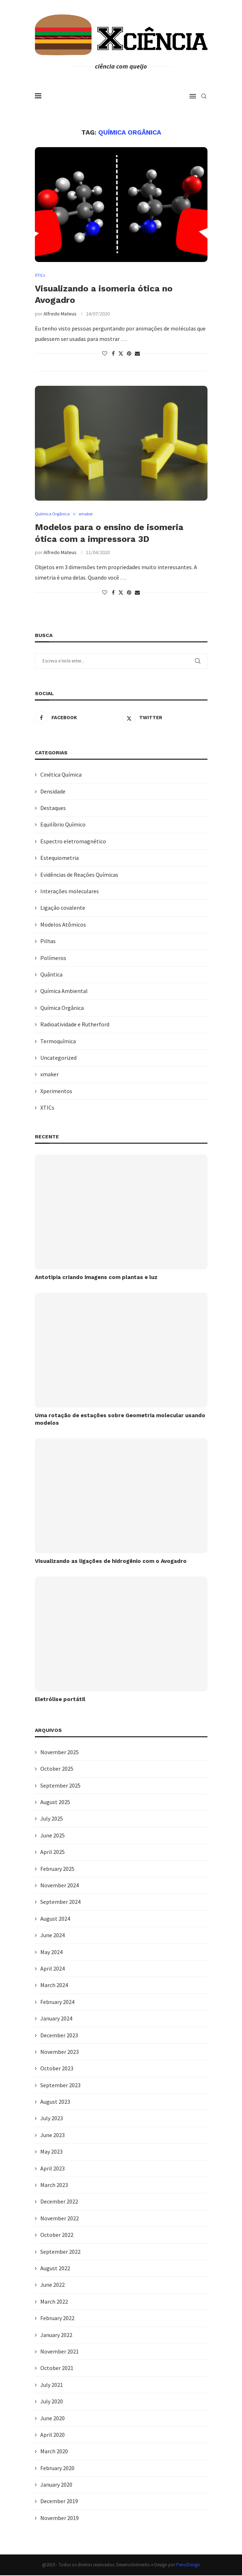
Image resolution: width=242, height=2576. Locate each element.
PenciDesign (188, 2565)
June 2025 (52, 1835)
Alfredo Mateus (60, 313)
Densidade (52, 791)
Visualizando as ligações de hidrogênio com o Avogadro (111, 1561)
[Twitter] (165, 718)
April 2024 (52, 1968)
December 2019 (59, 2501)
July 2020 (51, 2401)
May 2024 (51, 1952)
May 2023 (51, 2151)
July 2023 (51, 2118)
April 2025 (52, 1852)
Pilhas (48, 941)
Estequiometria (59, 858)
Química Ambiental (64, 991)
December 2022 (59, 2202)
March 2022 (54, 2301)
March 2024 (54, 1985)
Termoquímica (58, 1041)
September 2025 (60, 1785)
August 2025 (55, 1802)
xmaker (49, 1074)
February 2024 (57, 2002)
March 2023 (54, 2185)
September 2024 (60, 1902)
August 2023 (55, 2102)
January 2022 (56, 2335)
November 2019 (59, 2518)
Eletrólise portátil (60, 1699)
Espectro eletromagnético (73, 841)
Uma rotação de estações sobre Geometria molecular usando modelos (120, 1420)
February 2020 (57, 2468)
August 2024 (55, 1918)
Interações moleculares (69, 891)
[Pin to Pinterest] (129, 354)
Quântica (51, 974)
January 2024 (56, 2018)
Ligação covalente (62, 908)
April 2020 (52, 2435)
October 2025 (56, 1768)
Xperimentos (56, 1091)
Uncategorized (58, 1058)
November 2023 (59, 2052)
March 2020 (54, 2451)
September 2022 (60, 2252)
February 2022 (57, 2318)
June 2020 (52, 2418)
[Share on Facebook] (113, 354)
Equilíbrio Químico (63, 825)
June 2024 (52, 1935)
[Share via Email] (137, 354)
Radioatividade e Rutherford (74, 1024)
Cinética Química (61, 774)
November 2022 (59, 2218)
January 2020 (56, 2484)
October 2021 (56, 2368)
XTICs (47, 1107)
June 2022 (52, 2285)
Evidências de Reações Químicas (79, 875)
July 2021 (51, 2385)
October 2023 (56, 2068)
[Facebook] (77, 718)
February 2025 (57, 1869)
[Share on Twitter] (120, 354)
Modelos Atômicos (63, 924)
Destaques (53, 808)
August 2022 (55, 2268)
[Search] (203, 96)
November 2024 (59, 1885)
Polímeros (53, 958)
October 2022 (56, 2235)
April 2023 (52, 2168)
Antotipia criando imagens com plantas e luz (96, 1277)
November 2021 (59, 2351)
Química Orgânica (62, 1008)
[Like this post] (104, 354)
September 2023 (60, 2085)
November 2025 (59, 1752)
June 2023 (52, 2135)
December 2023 (59, 2035)
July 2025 (51, 1819)
